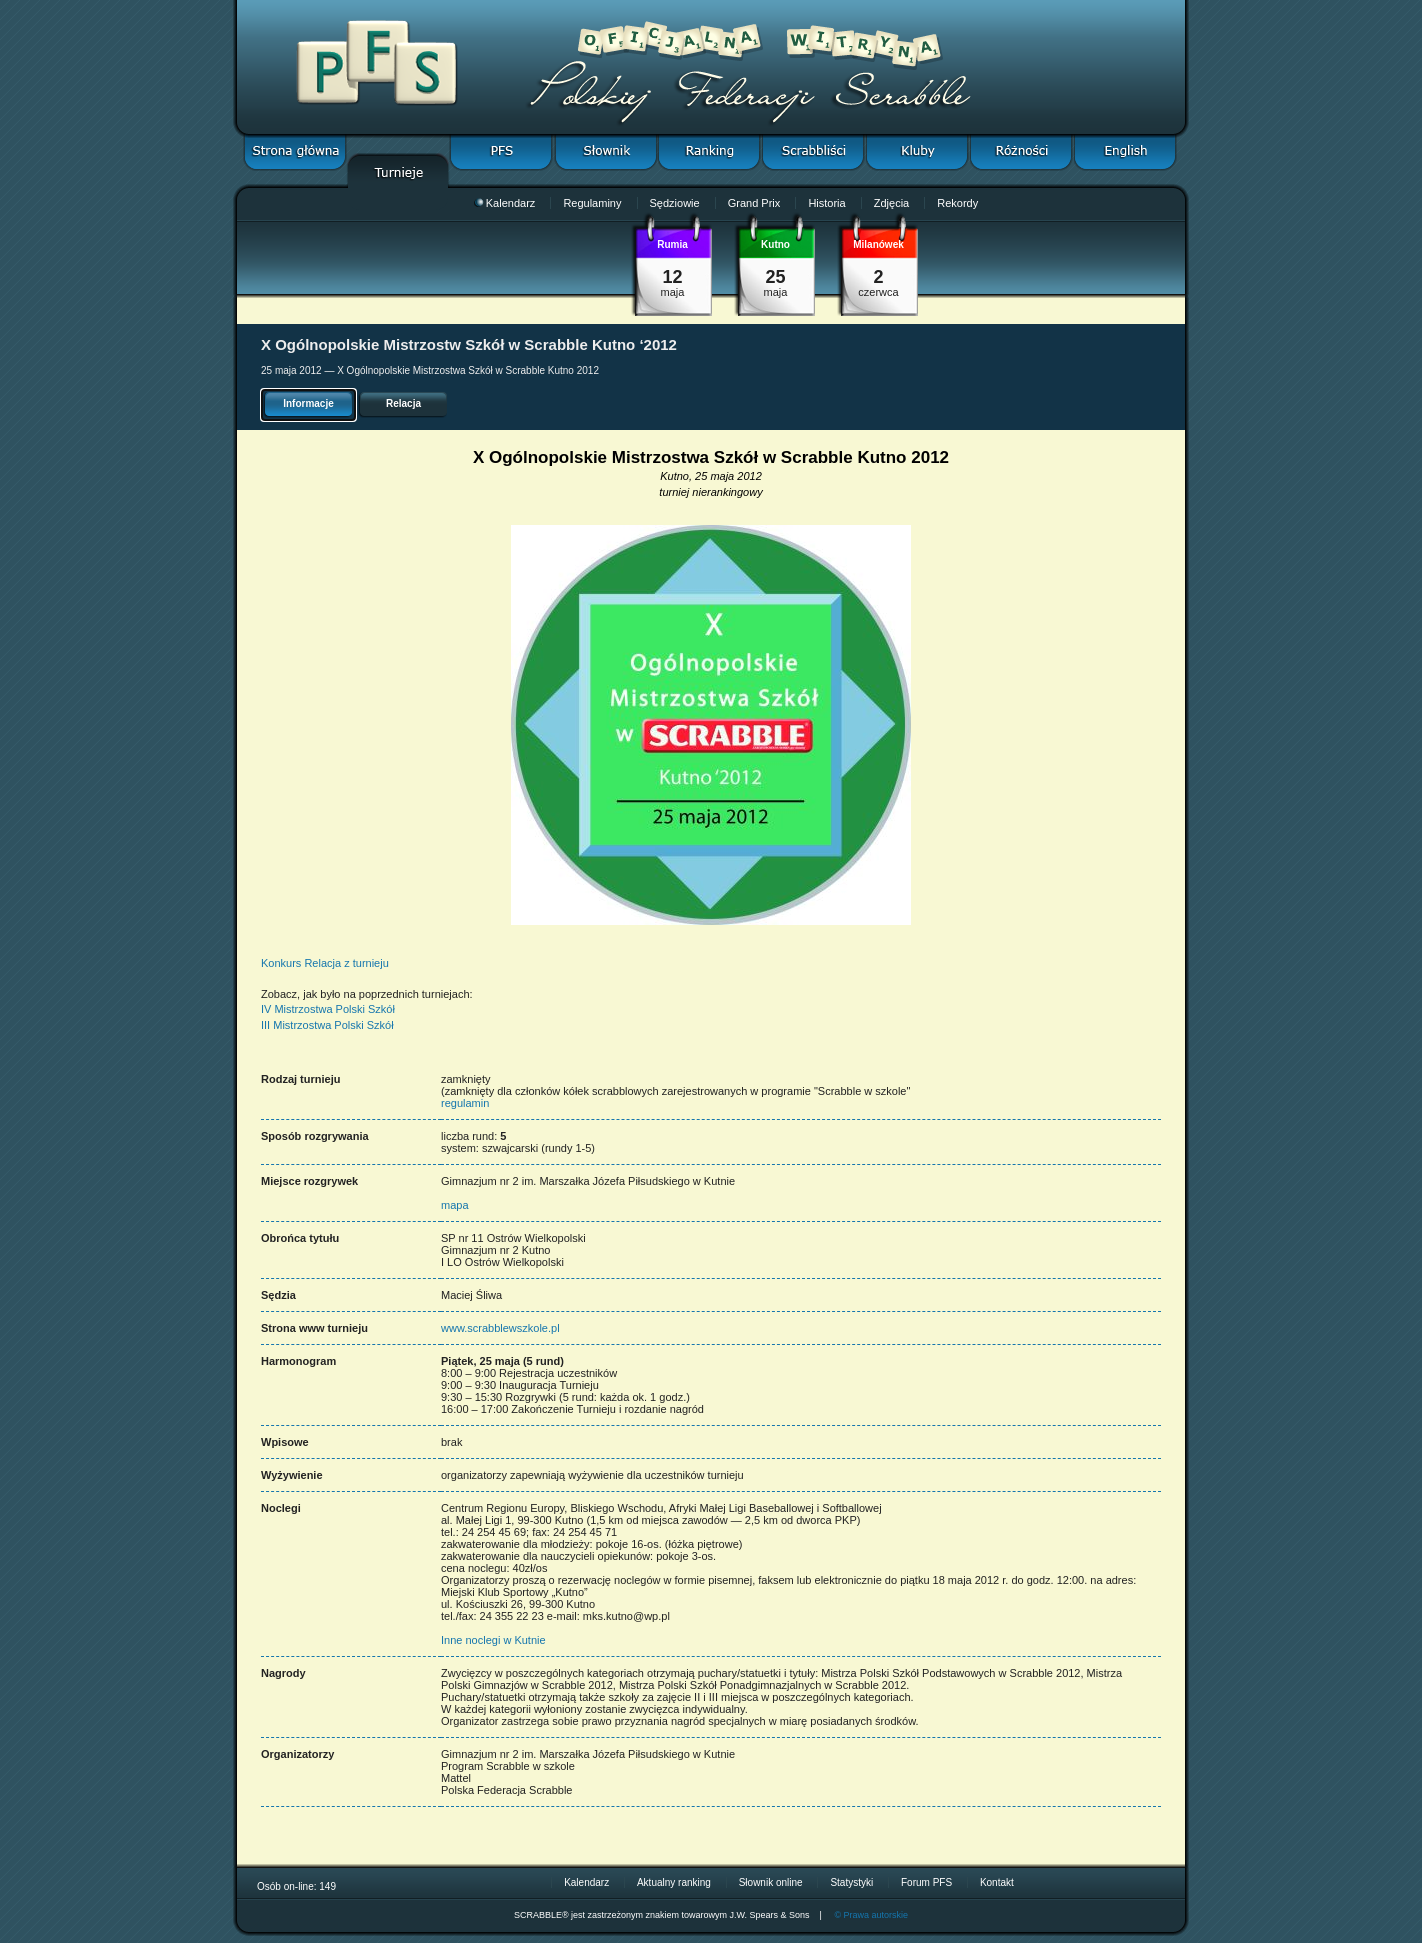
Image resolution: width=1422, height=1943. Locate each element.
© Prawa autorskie (871, 1915)
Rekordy (957, 203)
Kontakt (997, 1882)
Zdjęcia (891, 203)
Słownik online (771, 1882)
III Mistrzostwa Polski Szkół (327, 1025)
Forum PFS (926, 1882)
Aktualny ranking (674, 1882)
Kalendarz (505, 203)
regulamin (465, 1103)
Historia (826, 203)
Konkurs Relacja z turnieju (325, 963)
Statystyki (851, 1882)
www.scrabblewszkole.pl (500, 1328)
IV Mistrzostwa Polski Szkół (328, 1009)
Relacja (403, 403)
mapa (455, 1205)
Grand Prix (754, 203)
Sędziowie (675, 203)
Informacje (308, 403)
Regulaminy (592, 203)
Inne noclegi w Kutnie (493, 1640)
